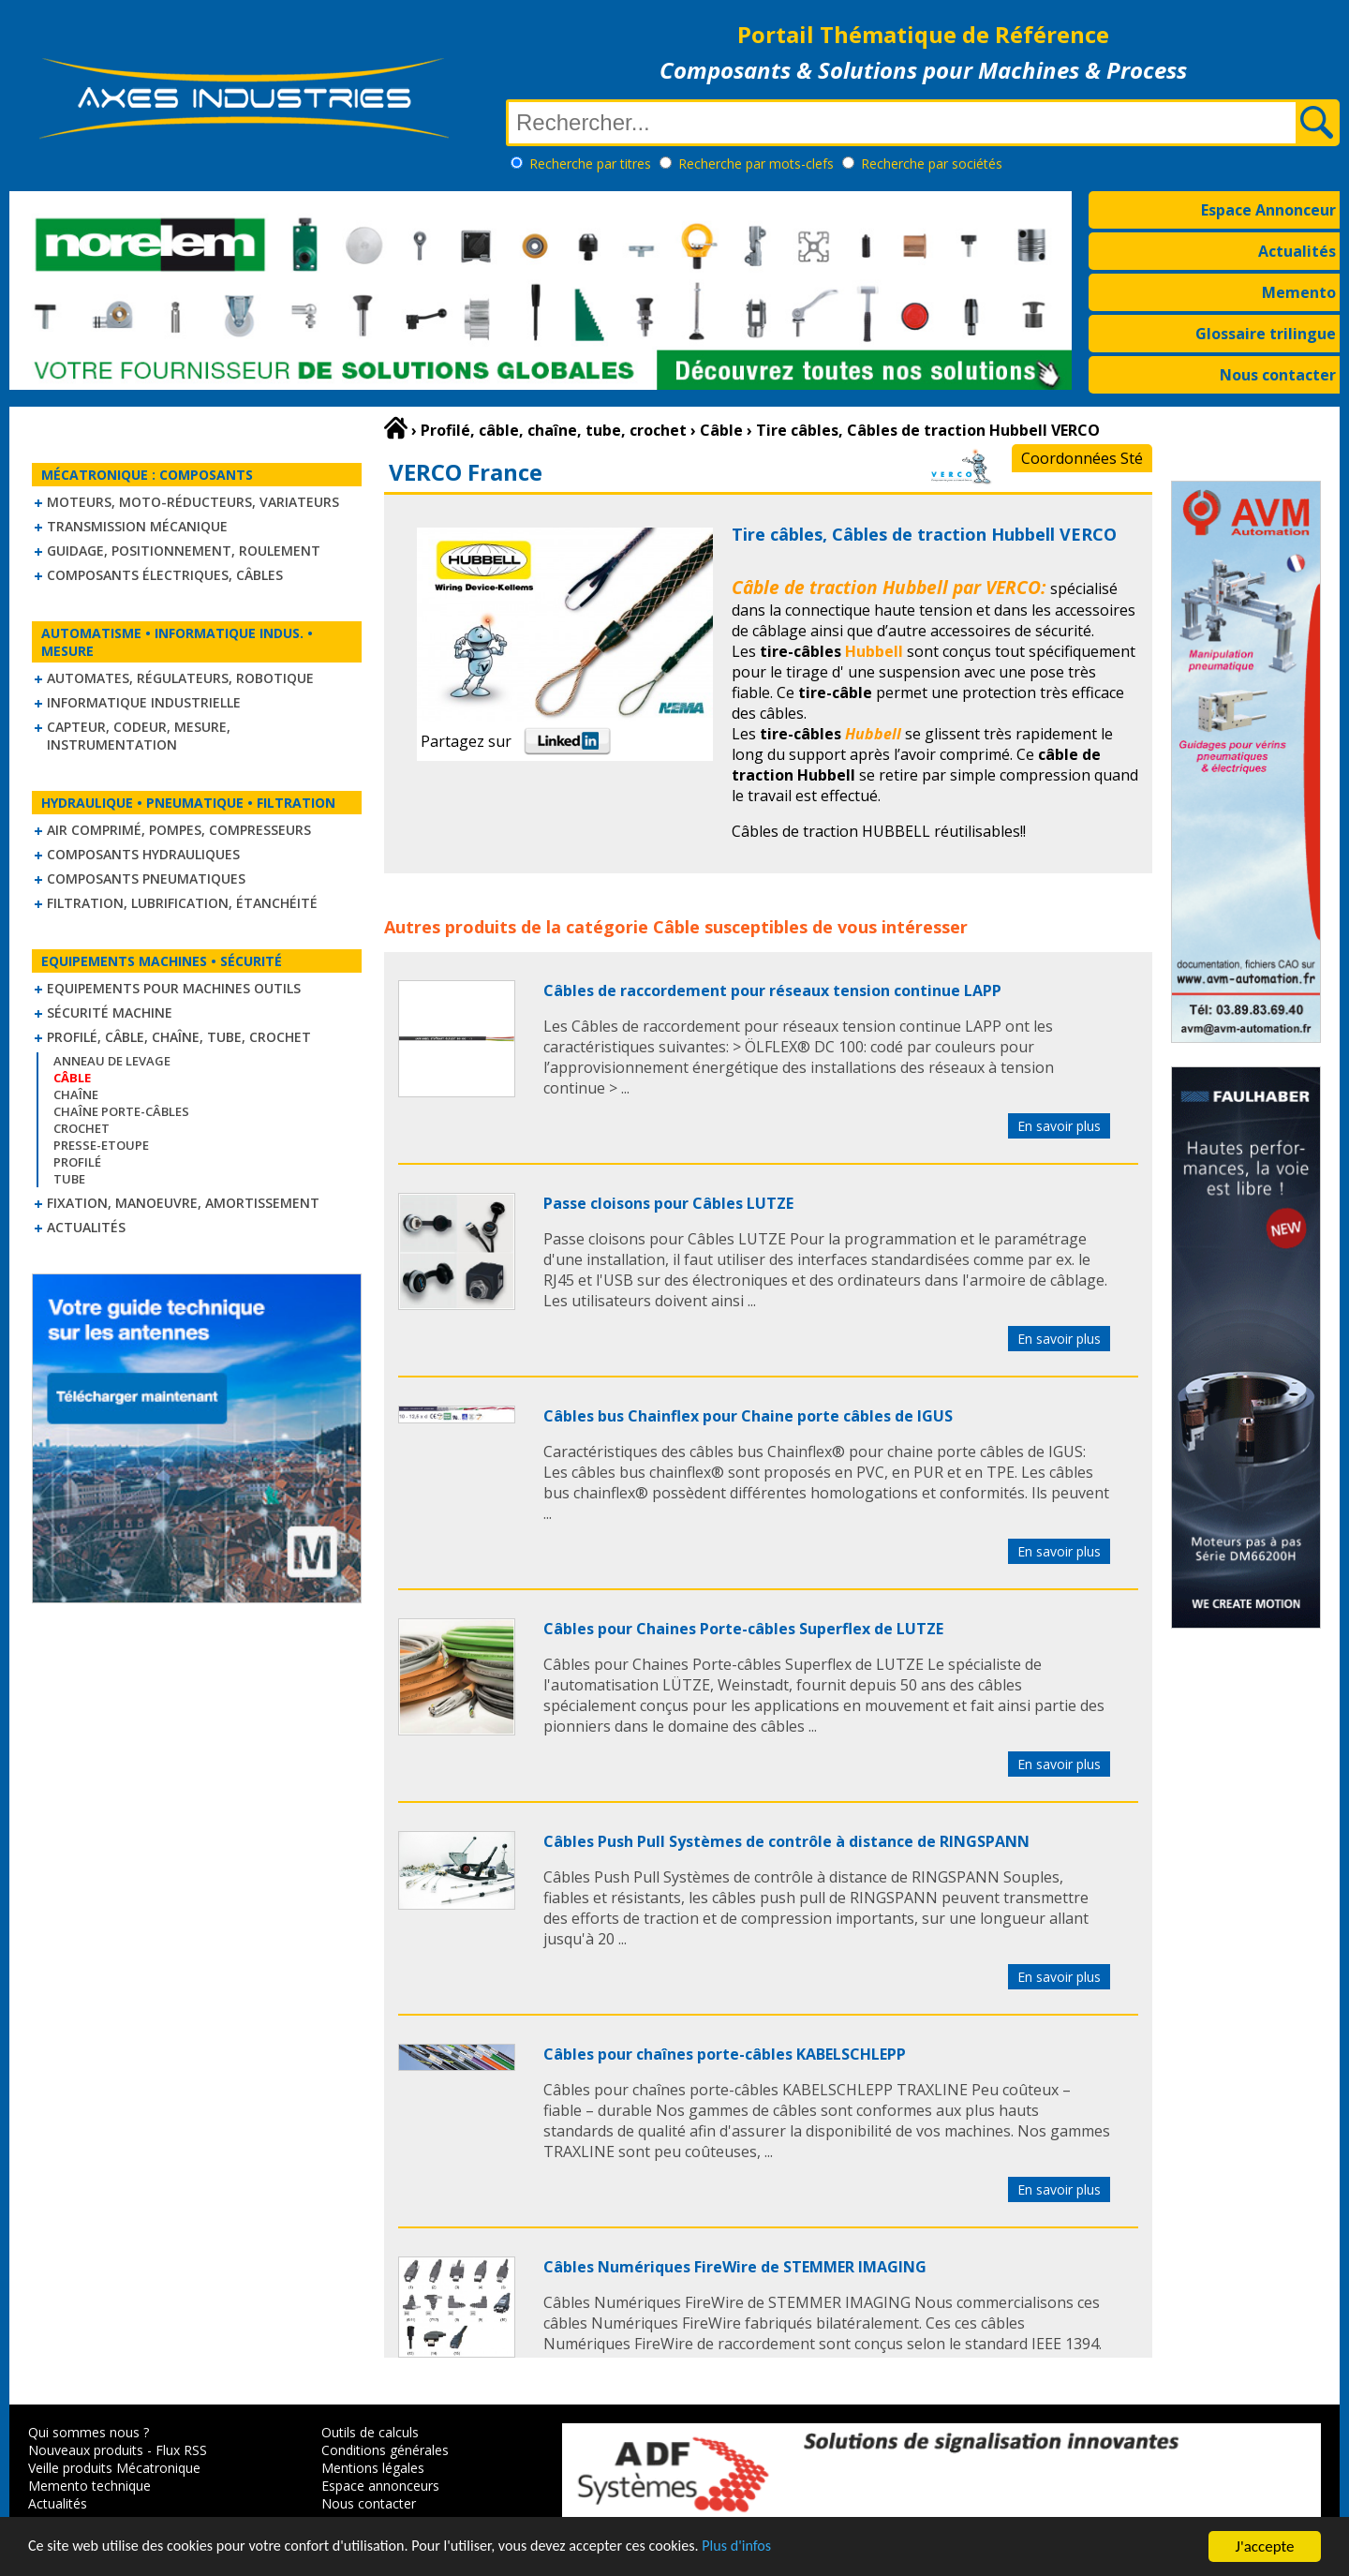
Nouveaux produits (85, 2450)
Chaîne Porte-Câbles (121, 1111)
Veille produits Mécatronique (114, 2468)
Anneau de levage (111, 1060)
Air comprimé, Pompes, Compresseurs (179, 830)
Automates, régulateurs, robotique (180, 678)
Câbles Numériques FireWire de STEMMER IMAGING (735, 2266)
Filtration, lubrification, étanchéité (182, 903)
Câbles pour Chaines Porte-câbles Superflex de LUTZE (743, 1628)
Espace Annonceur (1268, 210)
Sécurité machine (109, 1012)
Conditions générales (385, 2450)
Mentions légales (372, 2468)
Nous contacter (1278, 375)
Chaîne (75, 1094)
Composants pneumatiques (146, 878)
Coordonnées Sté (1082, 458)
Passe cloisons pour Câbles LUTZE (668, 1203)
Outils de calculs (370, 2432)
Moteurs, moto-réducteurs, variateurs (193, 502)
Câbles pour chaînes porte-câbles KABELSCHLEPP (724, 2054)
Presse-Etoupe (101, 1145)
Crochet (81, 1128)
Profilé (77, 1162)
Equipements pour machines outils (174, 988)
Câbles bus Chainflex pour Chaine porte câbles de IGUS (748, 1416)
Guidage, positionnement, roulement (183, 550)
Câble (676, 927)
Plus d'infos (774, 2548)
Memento (1299, 292)
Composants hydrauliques (143, 854)
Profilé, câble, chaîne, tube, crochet (179, 1037)
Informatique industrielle (144, 702)
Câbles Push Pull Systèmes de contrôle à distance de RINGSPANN (786, 1841)
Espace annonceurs (380, 2485)
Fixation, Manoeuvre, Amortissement (183, 1203)
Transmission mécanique (137, 526)
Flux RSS (181, 2450)
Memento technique (89, 2485)
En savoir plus (1059, 1126)
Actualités (1297, 251)
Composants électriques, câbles (165, 575)
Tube (69, 1178)
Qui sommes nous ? (88, 2432)
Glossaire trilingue (1265, 333)
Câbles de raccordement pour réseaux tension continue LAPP (772, 990)
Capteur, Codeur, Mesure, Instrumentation (138, 735)
